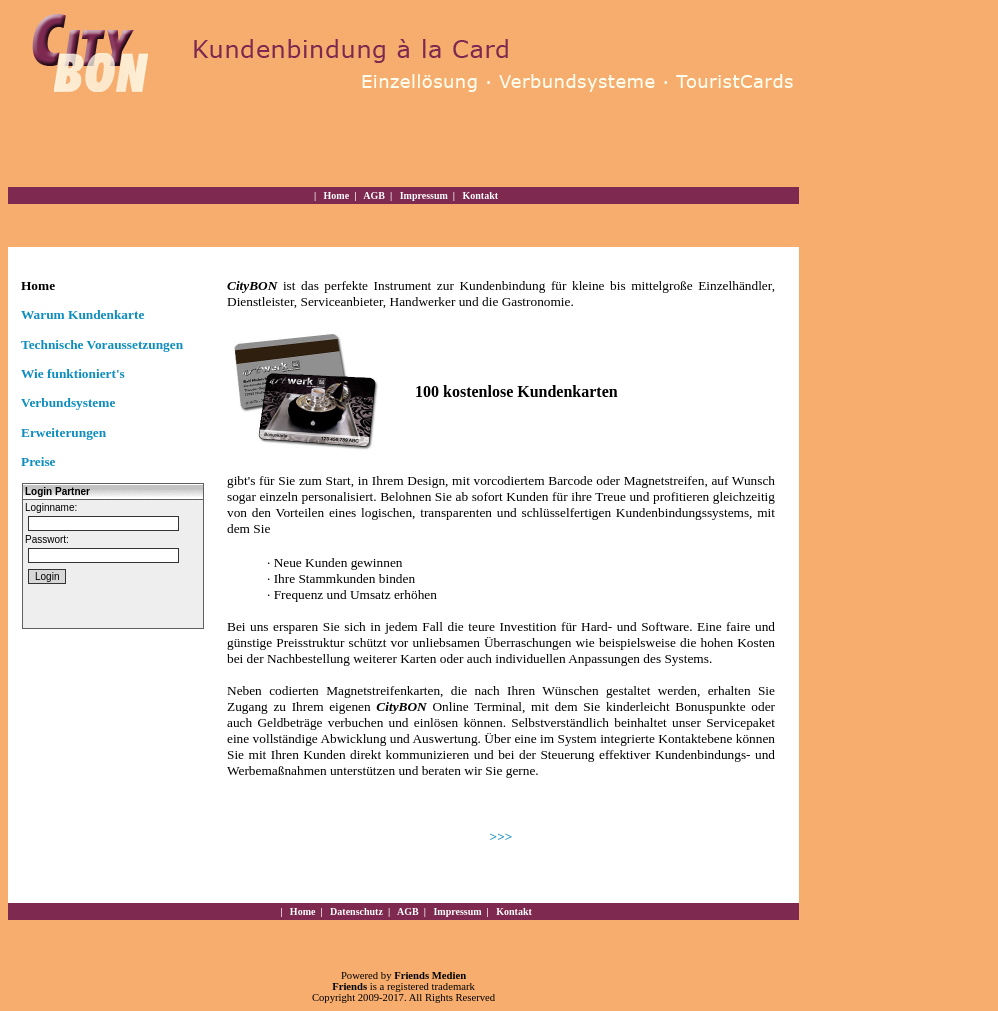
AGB (373, 195)
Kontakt (479, 195)
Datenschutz (355, 911)
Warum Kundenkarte (82, 314)
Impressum (422, 195)
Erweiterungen (63, 432)
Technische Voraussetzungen (102, 344)
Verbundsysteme (68, 402)
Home (335, 195)
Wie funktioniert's (73, 373)
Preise (38, 461)
